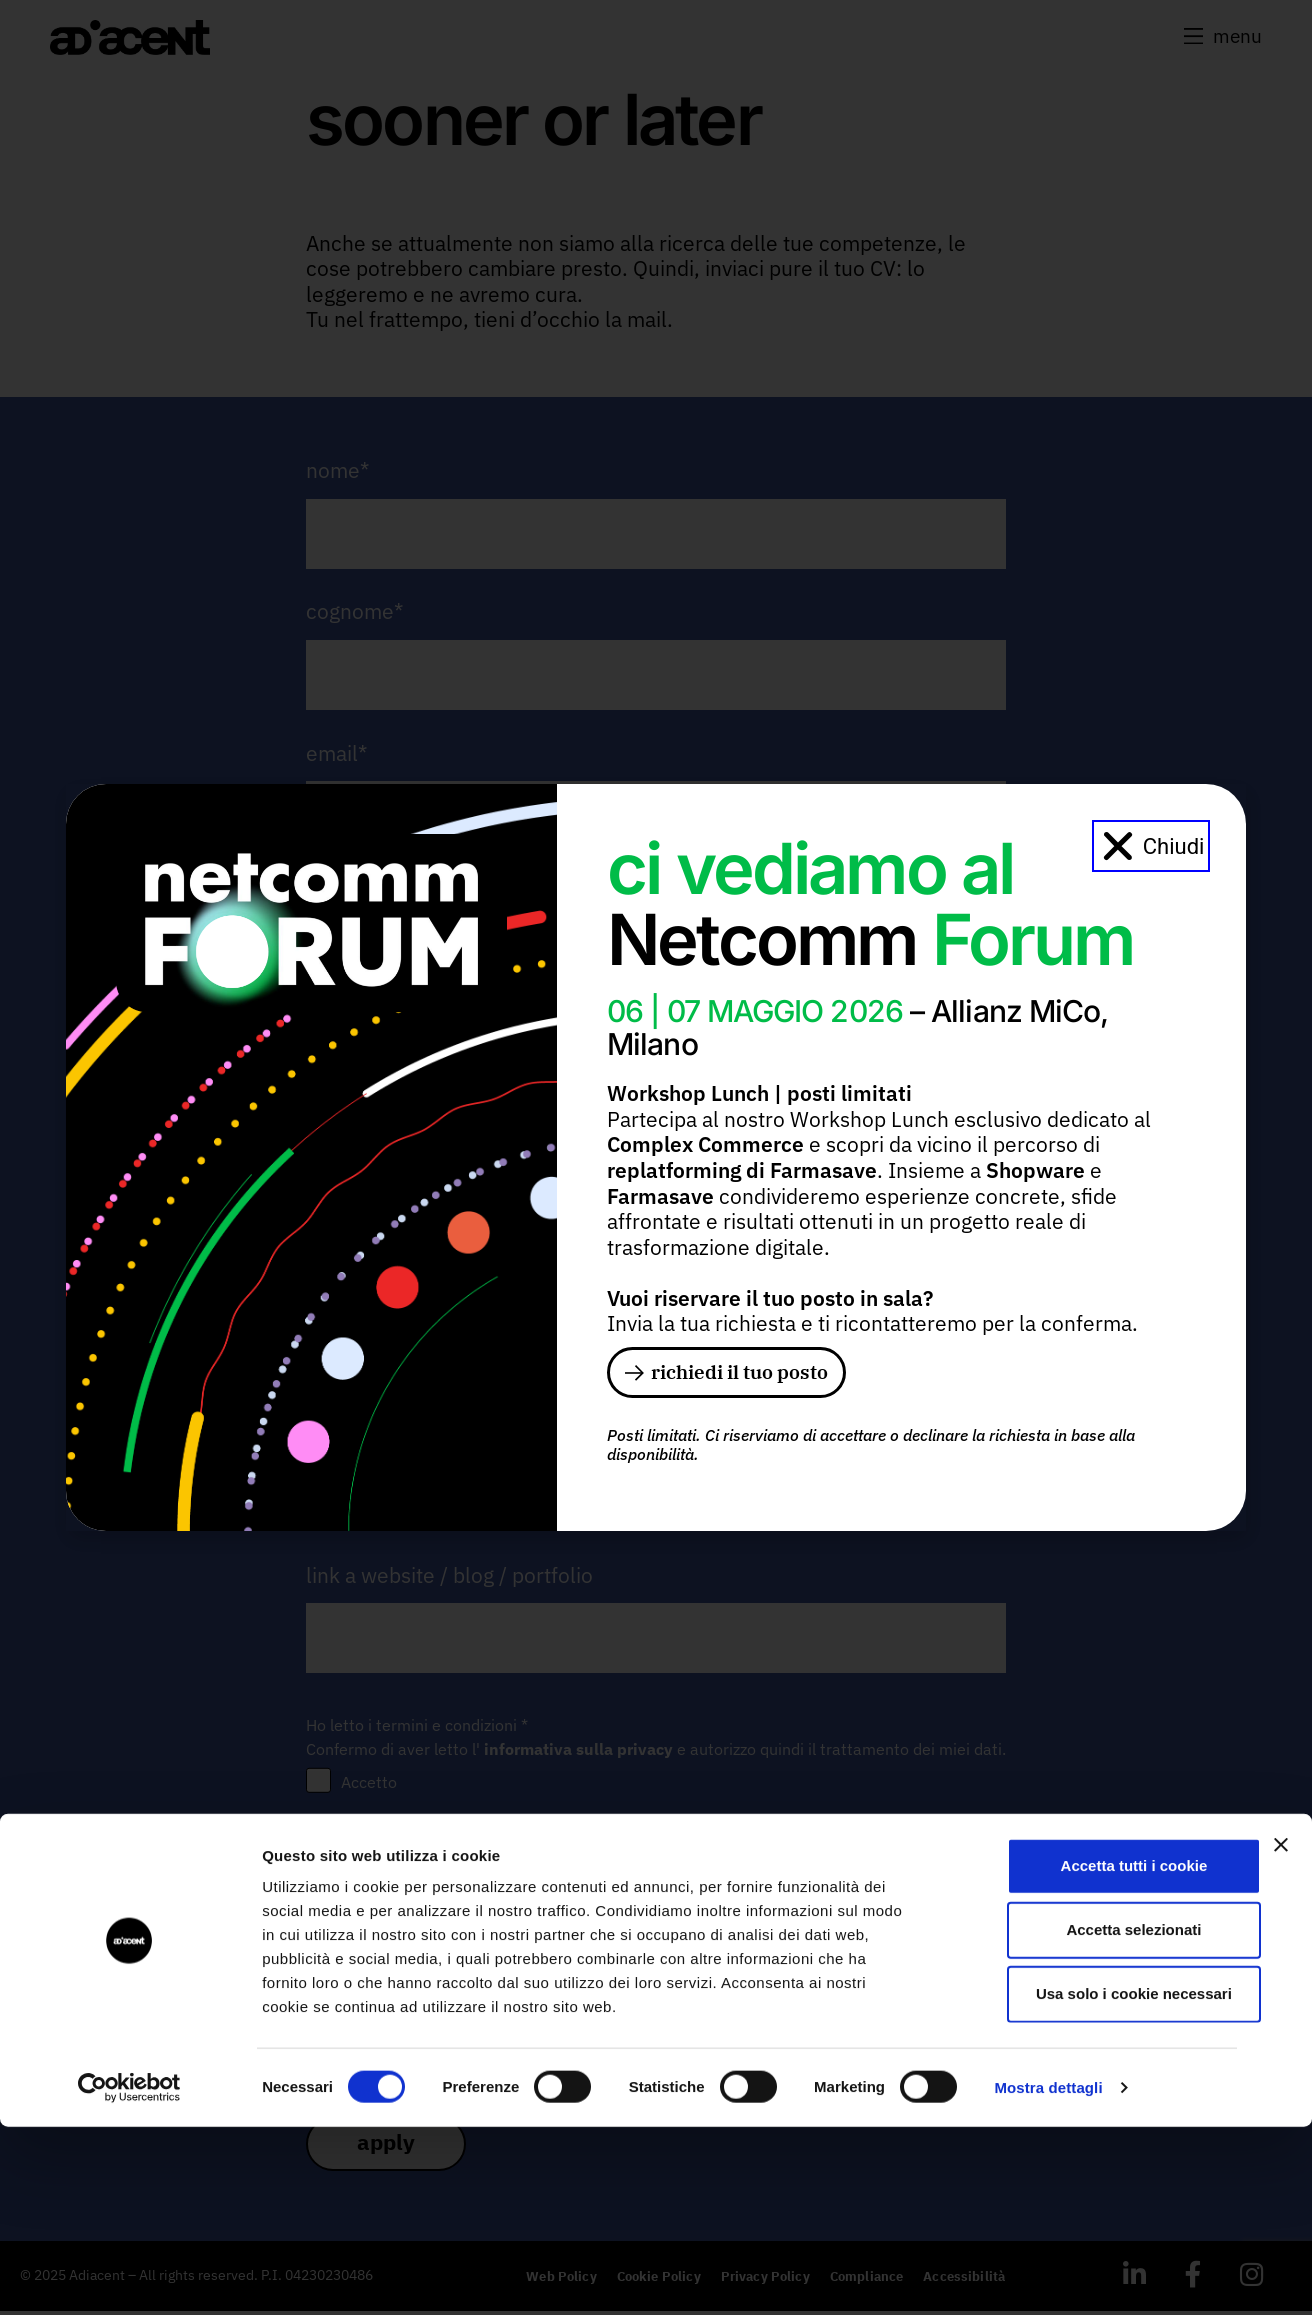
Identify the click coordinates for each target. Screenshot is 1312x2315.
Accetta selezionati (1093, 2117)
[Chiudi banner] (1281, 2033)
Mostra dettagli (1048, 2275)
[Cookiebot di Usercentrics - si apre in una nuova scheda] (129, 2276)
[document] (656, 1157)
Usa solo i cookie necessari (1094, 2181)
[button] (1151, 844)
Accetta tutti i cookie (1094, 2053)
